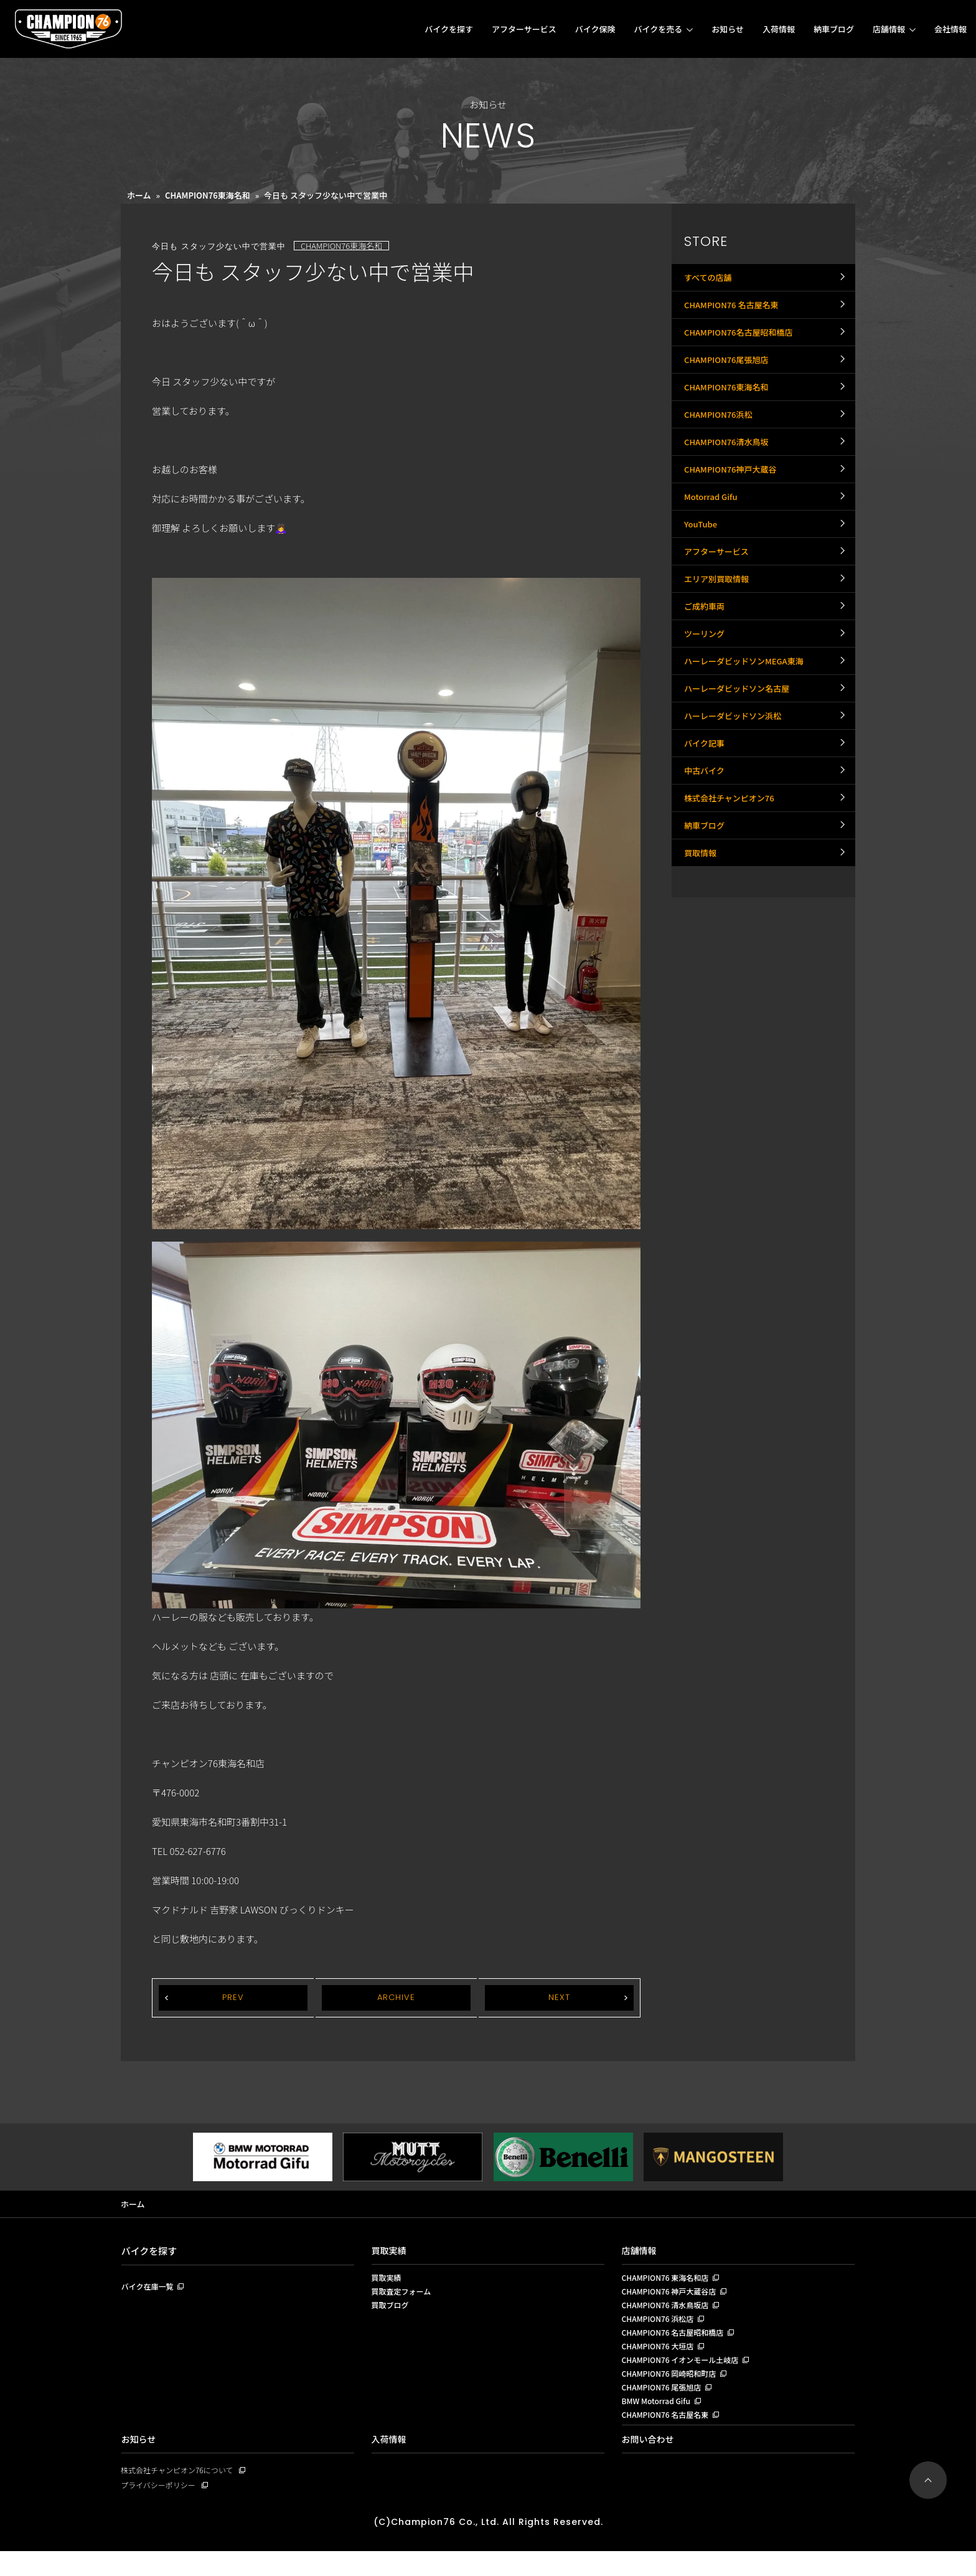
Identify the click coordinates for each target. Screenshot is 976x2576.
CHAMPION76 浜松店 (661, 2328)
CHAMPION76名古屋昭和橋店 (742, 349)
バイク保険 (595, 29)
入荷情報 (778, 29)
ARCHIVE (396, 1997)
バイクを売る (658, 29)
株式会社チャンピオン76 (732, 931)
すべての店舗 (709, 281)
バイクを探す (449, 29)
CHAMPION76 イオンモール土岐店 (685, 2374)
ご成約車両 (706, 692)
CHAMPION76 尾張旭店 (665, 2405)
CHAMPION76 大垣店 (661, 2359)
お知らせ (727, 29)
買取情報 (701, 1000)
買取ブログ (392, 2312)
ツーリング (706, 726)
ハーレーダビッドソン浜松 (736, 829)
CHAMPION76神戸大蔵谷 (734, 520)
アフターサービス (524, 29)
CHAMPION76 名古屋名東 (735, 315)
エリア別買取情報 (719, 657)
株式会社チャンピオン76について (181, 2493)
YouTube (702, 589)
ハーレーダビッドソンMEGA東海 (748, 760)
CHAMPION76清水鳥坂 (729, 486)
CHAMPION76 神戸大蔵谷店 (673, 2296)
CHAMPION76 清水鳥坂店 (669, 2312)
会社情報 (950, 29)
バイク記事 (706, 863)
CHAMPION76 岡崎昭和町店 (673, 2390)
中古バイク (706, 897)
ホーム (139, 195)
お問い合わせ (650, 2461)
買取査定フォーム (404, 2296)
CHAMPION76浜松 (721, 452)
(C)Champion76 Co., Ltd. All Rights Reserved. (488, 2546)
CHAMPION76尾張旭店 (729, 383)
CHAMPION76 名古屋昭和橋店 (677, 2343)
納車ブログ (834, 29)
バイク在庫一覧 (149, 2289)
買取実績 (390, 2251)
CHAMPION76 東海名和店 (669, 2281)
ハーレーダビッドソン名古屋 (740, 794)
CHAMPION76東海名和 (207, 195)
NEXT (559, 1997)
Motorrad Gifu (712, 555)
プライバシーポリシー (161, 2509)
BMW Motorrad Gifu (659, 2421)
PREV (233, 1997)
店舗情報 (889, 29)
